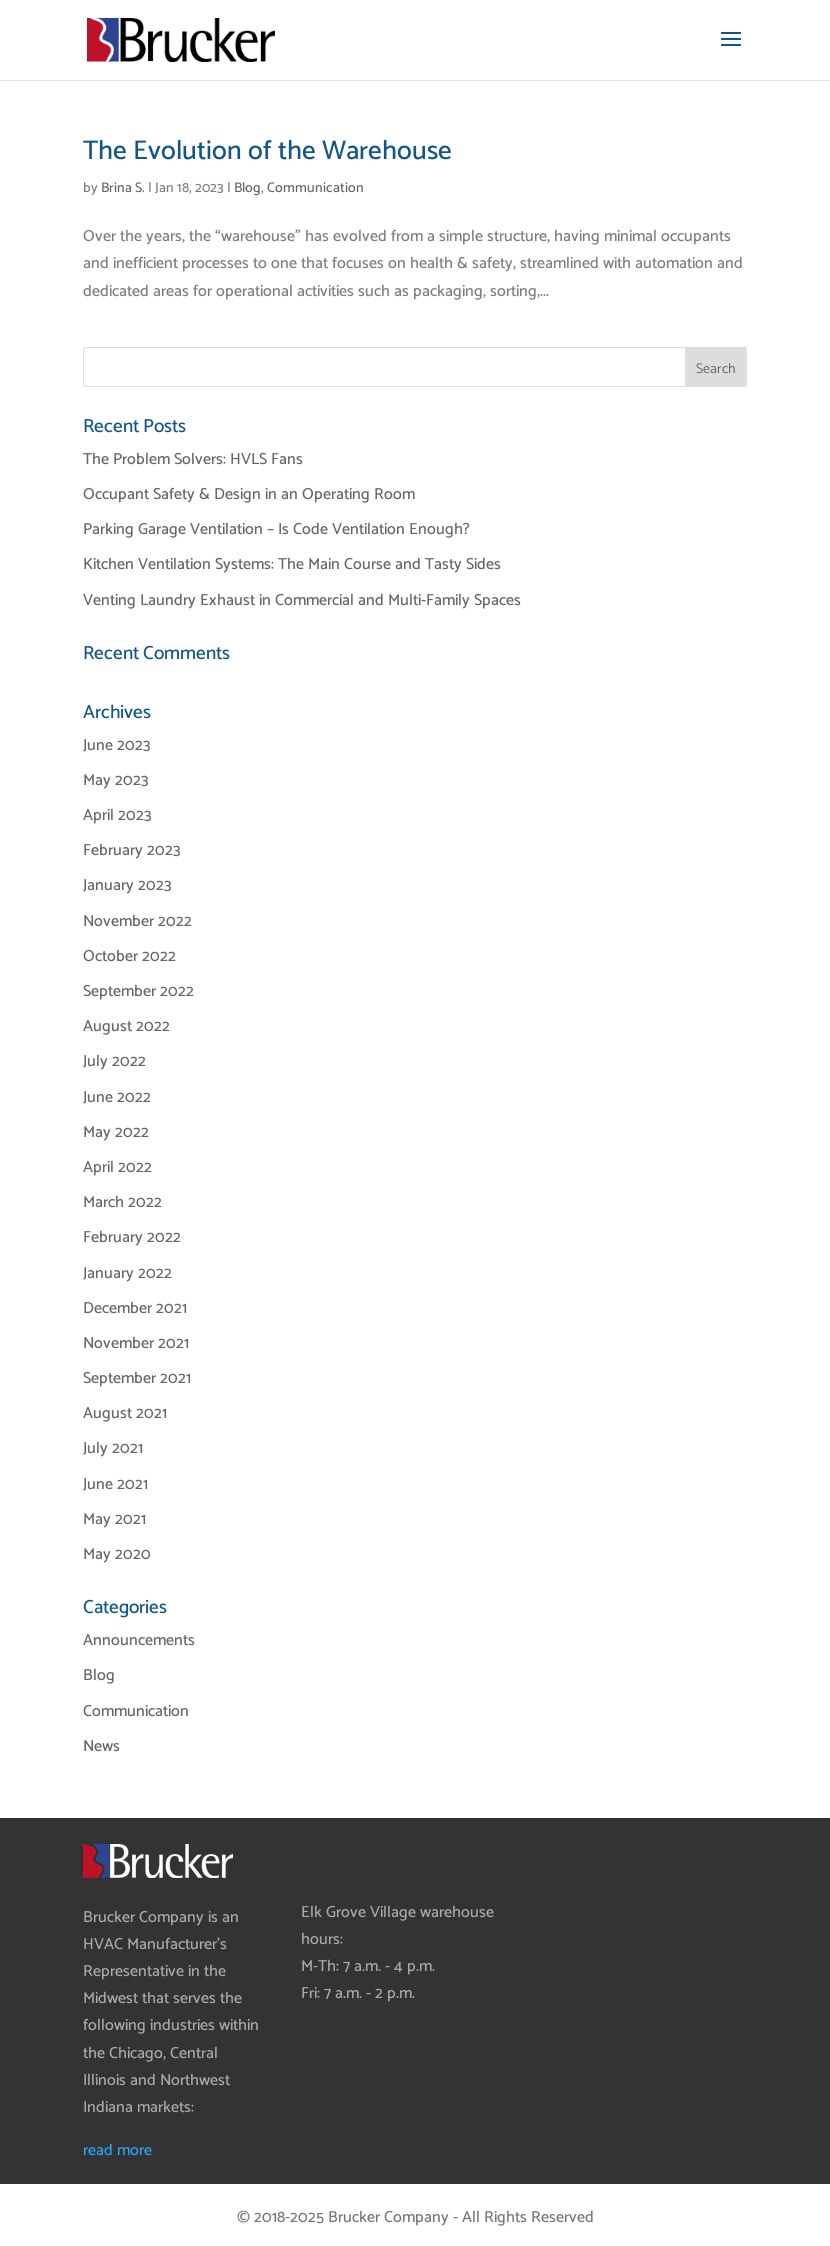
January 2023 (127, 885)
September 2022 (138, 991)
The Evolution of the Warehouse (267, 151)
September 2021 (137, 1378)
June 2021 (115, 1484)
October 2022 (129, 956)
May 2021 (114, 1519)
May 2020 (117, 1554)
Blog (247, 188)
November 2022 (137, 921)
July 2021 (113, 1448)
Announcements (139, 1640)
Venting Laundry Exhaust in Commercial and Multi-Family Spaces (302, 600)
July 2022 (114, 1061)
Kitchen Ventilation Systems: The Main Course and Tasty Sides (292, 564)
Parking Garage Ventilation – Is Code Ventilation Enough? (276, 529)
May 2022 (116, 1132)
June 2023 (117, 745)
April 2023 (117, 815)
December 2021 (135, 1308)
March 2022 (122, 1202)
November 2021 (136, 1343)
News (101, 1746)
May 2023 (116, 780)
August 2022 (126, 1026)
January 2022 (127, 1273)
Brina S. (123, 188)
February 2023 (132, 850)
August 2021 (125, 1413)
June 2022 (117, 1097)
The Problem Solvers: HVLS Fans (193, 459)
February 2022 (132, 1237)
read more (117, 2150)
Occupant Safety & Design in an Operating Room (249, 494)
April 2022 (117, 1167)
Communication (315, 188)
